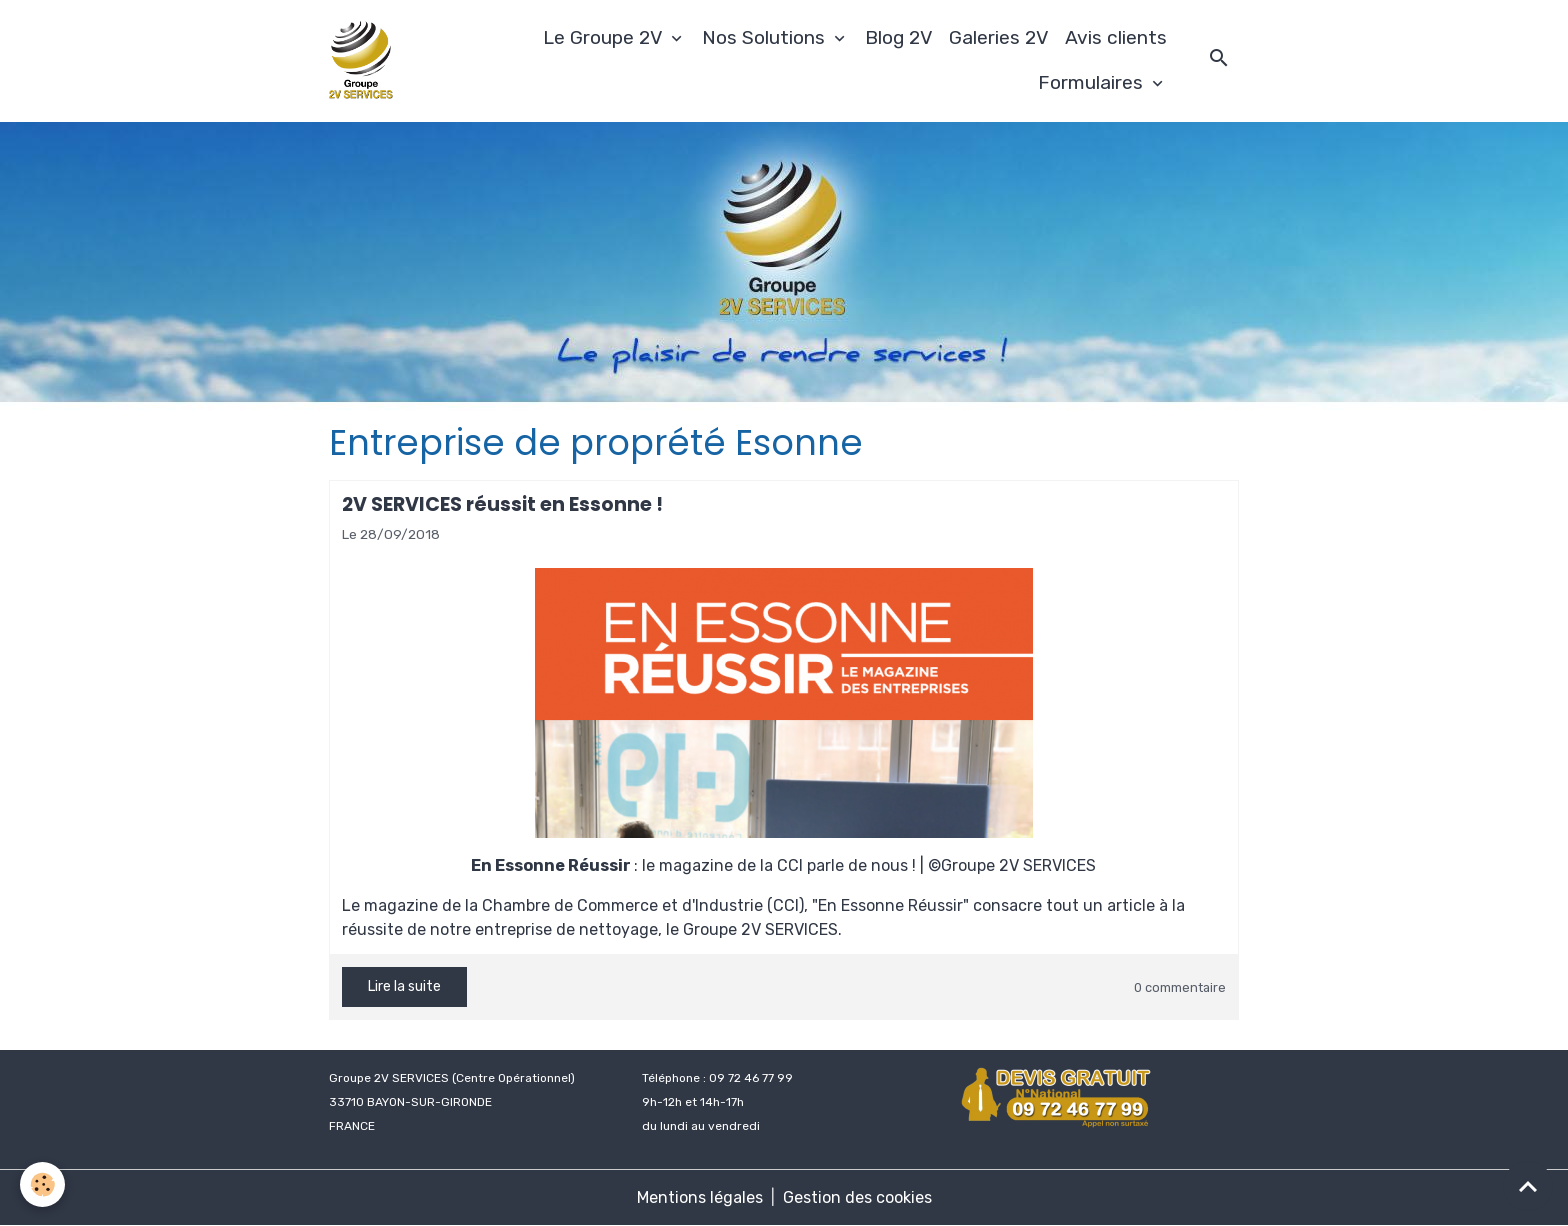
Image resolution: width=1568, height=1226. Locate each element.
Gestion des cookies (857, 1197)
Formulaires (1093, 82)
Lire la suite (404, 986)
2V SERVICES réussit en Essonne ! (502, 504)
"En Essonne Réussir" (890, 905)
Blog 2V (899, 37)
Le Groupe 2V (605, 37)
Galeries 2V (999, 37)
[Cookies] (42, 1184)
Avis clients (1116, 37)
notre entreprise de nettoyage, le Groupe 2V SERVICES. (636, 929)
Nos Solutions (766, 37)
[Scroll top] (1528, 1186)
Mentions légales (700, 1197)
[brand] (364, 61)
